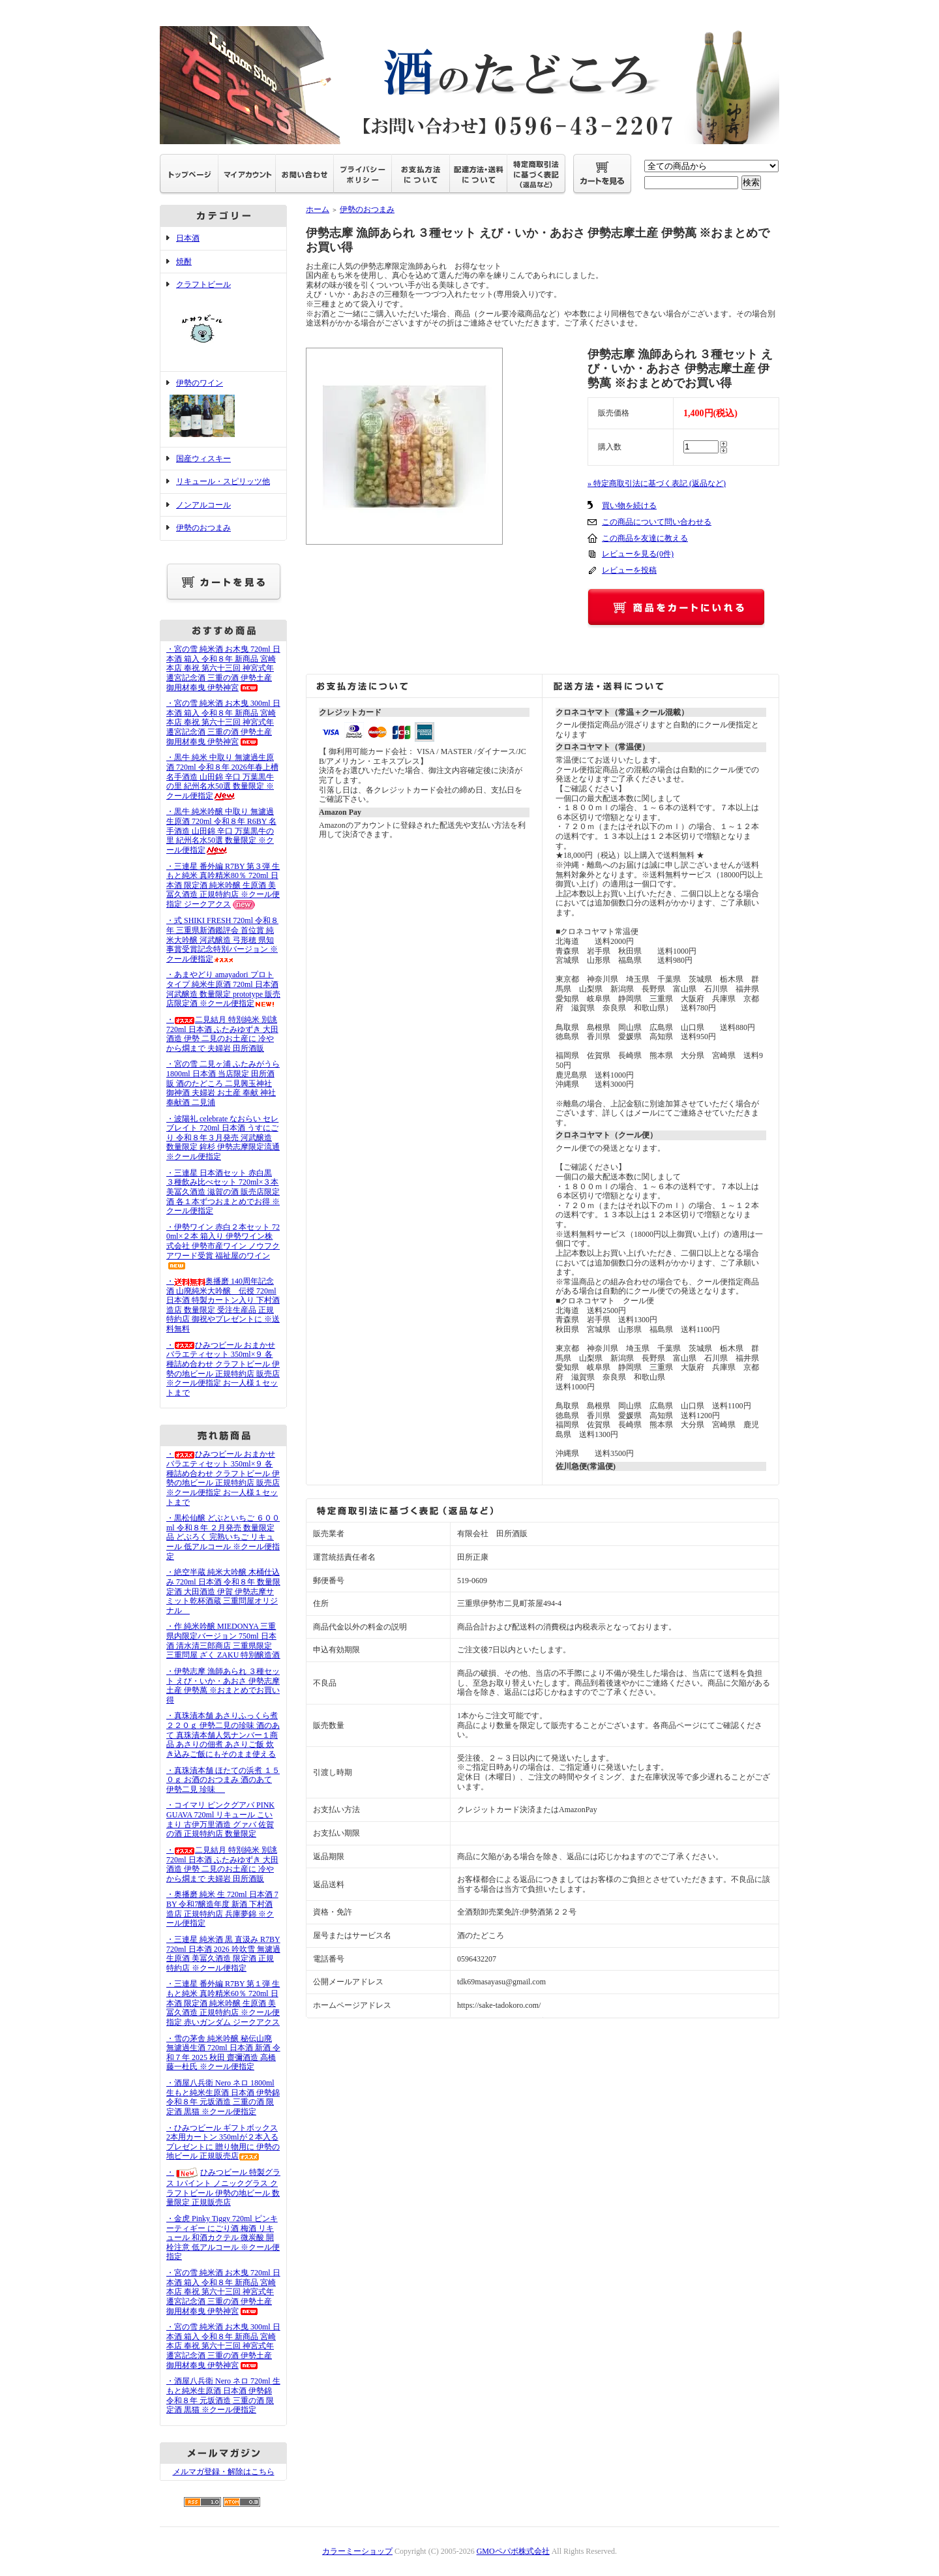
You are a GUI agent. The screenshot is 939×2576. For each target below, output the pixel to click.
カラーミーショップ (357, 2551)
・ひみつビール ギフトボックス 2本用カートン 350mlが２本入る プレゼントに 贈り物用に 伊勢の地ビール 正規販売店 (223, 2142)
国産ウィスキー (203, 458)
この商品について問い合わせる (656, 521)
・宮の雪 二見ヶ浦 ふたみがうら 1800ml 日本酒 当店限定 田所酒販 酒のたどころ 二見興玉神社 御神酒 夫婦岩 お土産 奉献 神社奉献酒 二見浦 (223, 1083)
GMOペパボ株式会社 (513, 2551)
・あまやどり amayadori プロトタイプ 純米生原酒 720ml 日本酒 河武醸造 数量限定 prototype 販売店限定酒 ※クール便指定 (223, 989)
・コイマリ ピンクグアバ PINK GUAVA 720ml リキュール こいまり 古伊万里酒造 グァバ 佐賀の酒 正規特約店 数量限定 (220, 1819)
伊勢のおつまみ (203, 527)
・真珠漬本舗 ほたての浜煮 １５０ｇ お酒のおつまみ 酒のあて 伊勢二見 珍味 (223, 1780)
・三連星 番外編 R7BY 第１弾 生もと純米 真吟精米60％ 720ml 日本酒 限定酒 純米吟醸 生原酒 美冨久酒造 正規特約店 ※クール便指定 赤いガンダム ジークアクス (223, 2003)
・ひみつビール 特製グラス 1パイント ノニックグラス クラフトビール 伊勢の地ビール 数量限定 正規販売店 (223, 2187)
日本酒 (188, 238)
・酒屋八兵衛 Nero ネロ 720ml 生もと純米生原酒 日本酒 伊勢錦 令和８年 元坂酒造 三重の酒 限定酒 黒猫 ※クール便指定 (223, 2395)
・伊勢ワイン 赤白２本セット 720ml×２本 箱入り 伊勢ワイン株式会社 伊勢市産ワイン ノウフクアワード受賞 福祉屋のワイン (223, 1245)
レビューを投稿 (629, 570)
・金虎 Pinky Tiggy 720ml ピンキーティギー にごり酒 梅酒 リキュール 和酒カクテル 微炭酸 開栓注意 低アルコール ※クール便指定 (223, 2238)
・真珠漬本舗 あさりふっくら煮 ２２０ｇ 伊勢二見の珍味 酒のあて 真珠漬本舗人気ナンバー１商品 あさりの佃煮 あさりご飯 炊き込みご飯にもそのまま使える (223, 1735)
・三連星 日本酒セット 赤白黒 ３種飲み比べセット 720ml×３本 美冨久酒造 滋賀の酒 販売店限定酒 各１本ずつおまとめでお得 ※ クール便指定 (223, 1192)
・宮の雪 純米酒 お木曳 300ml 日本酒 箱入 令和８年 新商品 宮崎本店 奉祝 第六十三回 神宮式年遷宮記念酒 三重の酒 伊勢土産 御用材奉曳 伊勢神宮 (223, 722)
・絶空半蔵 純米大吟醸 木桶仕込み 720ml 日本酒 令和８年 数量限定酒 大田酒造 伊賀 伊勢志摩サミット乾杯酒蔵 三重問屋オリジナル (223, 1591)
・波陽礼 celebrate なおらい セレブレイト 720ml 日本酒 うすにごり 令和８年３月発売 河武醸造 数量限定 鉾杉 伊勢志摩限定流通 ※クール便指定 (223, 1138)
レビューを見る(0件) (638, 553)
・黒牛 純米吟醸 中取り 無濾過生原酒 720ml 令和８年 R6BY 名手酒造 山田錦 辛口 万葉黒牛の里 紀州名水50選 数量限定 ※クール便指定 (221, 831)
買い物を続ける (629, 505)
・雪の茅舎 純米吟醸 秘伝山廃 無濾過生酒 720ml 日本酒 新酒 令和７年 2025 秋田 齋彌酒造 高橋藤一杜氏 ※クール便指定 (223, 2053)
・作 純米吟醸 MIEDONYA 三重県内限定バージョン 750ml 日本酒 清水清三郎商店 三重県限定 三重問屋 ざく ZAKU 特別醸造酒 (227, 1640)
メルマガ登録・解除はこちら (224, 2471)
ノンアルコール (203, 504)
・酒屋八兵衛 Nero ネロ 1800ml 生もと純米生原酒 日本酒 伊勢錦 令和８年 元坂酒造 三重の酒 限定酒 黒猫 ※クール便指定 (223, 2097)
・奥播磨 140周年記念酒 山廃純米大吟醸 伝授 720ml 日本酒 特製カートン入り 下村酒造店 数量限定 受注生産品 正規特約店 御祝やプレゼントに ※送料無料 (223, 1305)
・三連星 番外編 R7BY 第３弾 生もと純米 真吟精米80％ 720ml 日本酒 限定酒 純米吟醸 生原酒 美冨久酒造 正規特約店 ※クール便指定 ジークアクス (223, 885)
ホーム (317, 209)
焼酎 (184, 261)
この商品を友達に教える (645, 538)
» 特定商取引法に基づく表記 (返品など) (657, 483)
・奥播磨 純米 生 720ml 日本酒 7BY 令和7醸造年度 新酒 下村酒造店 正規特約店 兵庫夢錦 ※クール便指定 (222, 1909)
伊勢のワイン (223, 409)
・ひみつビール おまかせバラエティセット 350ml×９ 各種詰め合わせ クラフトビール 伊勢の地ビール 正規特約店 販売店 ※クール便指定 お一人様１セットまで (223, 1369)
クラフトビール (223, 322)
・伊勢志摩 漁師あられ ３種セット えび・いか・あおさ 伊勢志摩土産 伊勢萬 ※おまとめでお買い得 (223, 1686)
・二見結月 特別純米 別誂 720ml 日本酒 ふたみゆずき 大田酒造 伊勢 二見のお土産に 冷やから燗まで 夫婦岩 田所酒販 (222, 1034)
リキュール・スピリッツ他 (223, 481)
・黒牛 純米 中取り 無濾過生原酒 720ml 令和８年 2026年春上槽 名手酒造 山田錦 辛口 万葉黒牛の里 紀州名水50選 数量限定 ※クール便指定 (222, 776)
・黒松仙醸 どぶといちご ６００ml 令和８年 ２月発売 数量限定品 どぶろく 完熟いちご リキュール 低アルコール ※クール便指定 (223, 1537)
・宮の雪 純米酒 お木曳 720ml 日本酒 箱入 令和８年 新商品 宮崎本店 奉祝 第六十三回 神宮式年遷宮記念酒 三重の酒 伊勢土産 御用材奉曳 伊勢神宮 (223, 668)
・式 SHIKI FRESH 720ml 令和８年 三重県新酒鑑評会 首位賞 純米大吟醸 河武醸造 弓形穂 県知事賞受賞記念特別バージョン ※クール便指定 (222, 939)
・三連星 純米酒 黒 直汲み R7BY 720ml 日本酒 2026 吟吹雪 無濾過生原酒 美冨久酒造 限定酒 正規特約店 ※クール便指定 (223, 1954)
